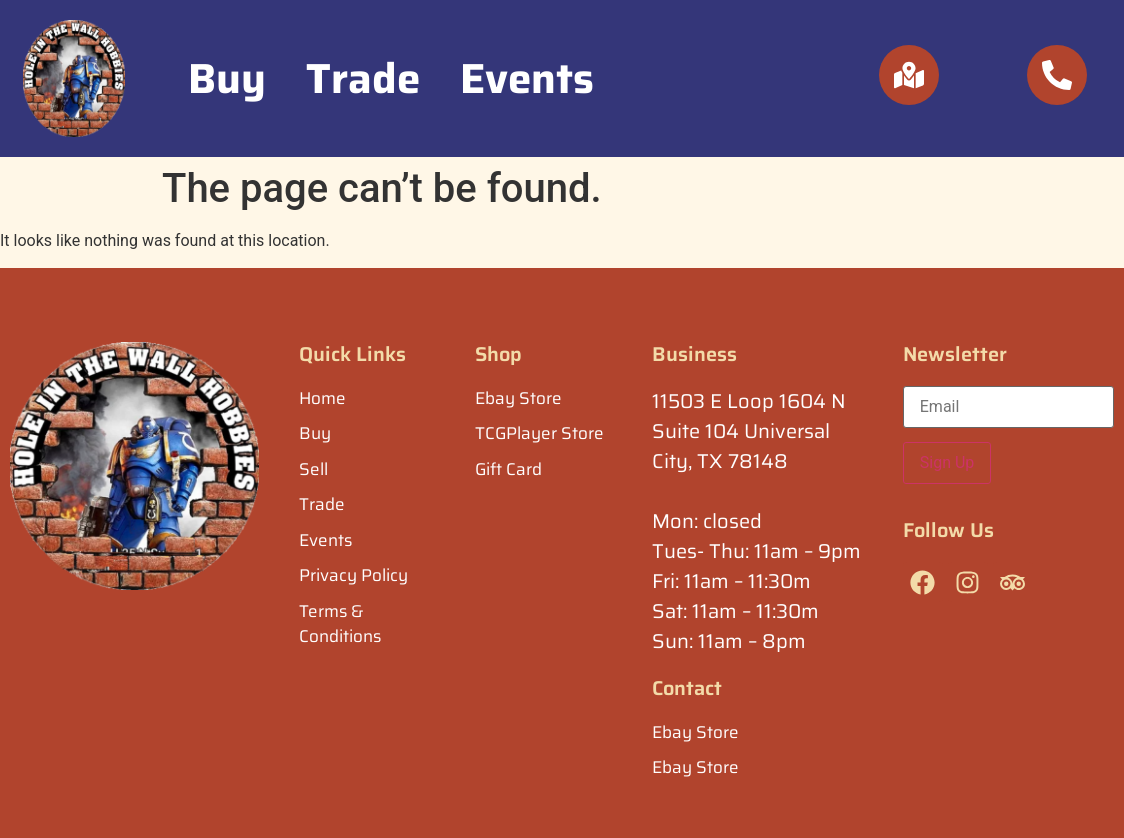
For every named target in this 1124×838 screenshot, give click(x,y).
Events (527, 78)
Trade (363, 78)
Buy (227, 78)
